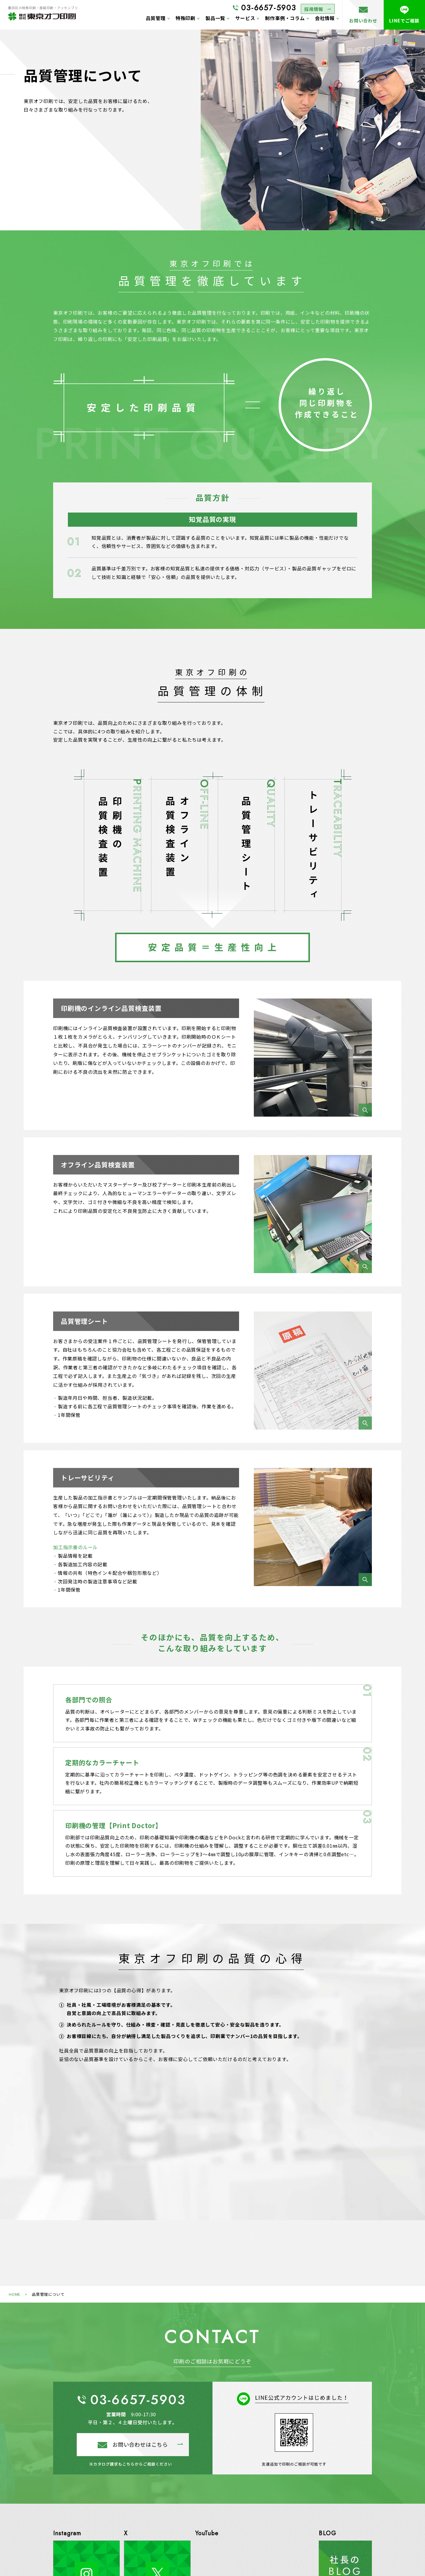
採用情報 (312, 8)
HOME (14, 2294)
